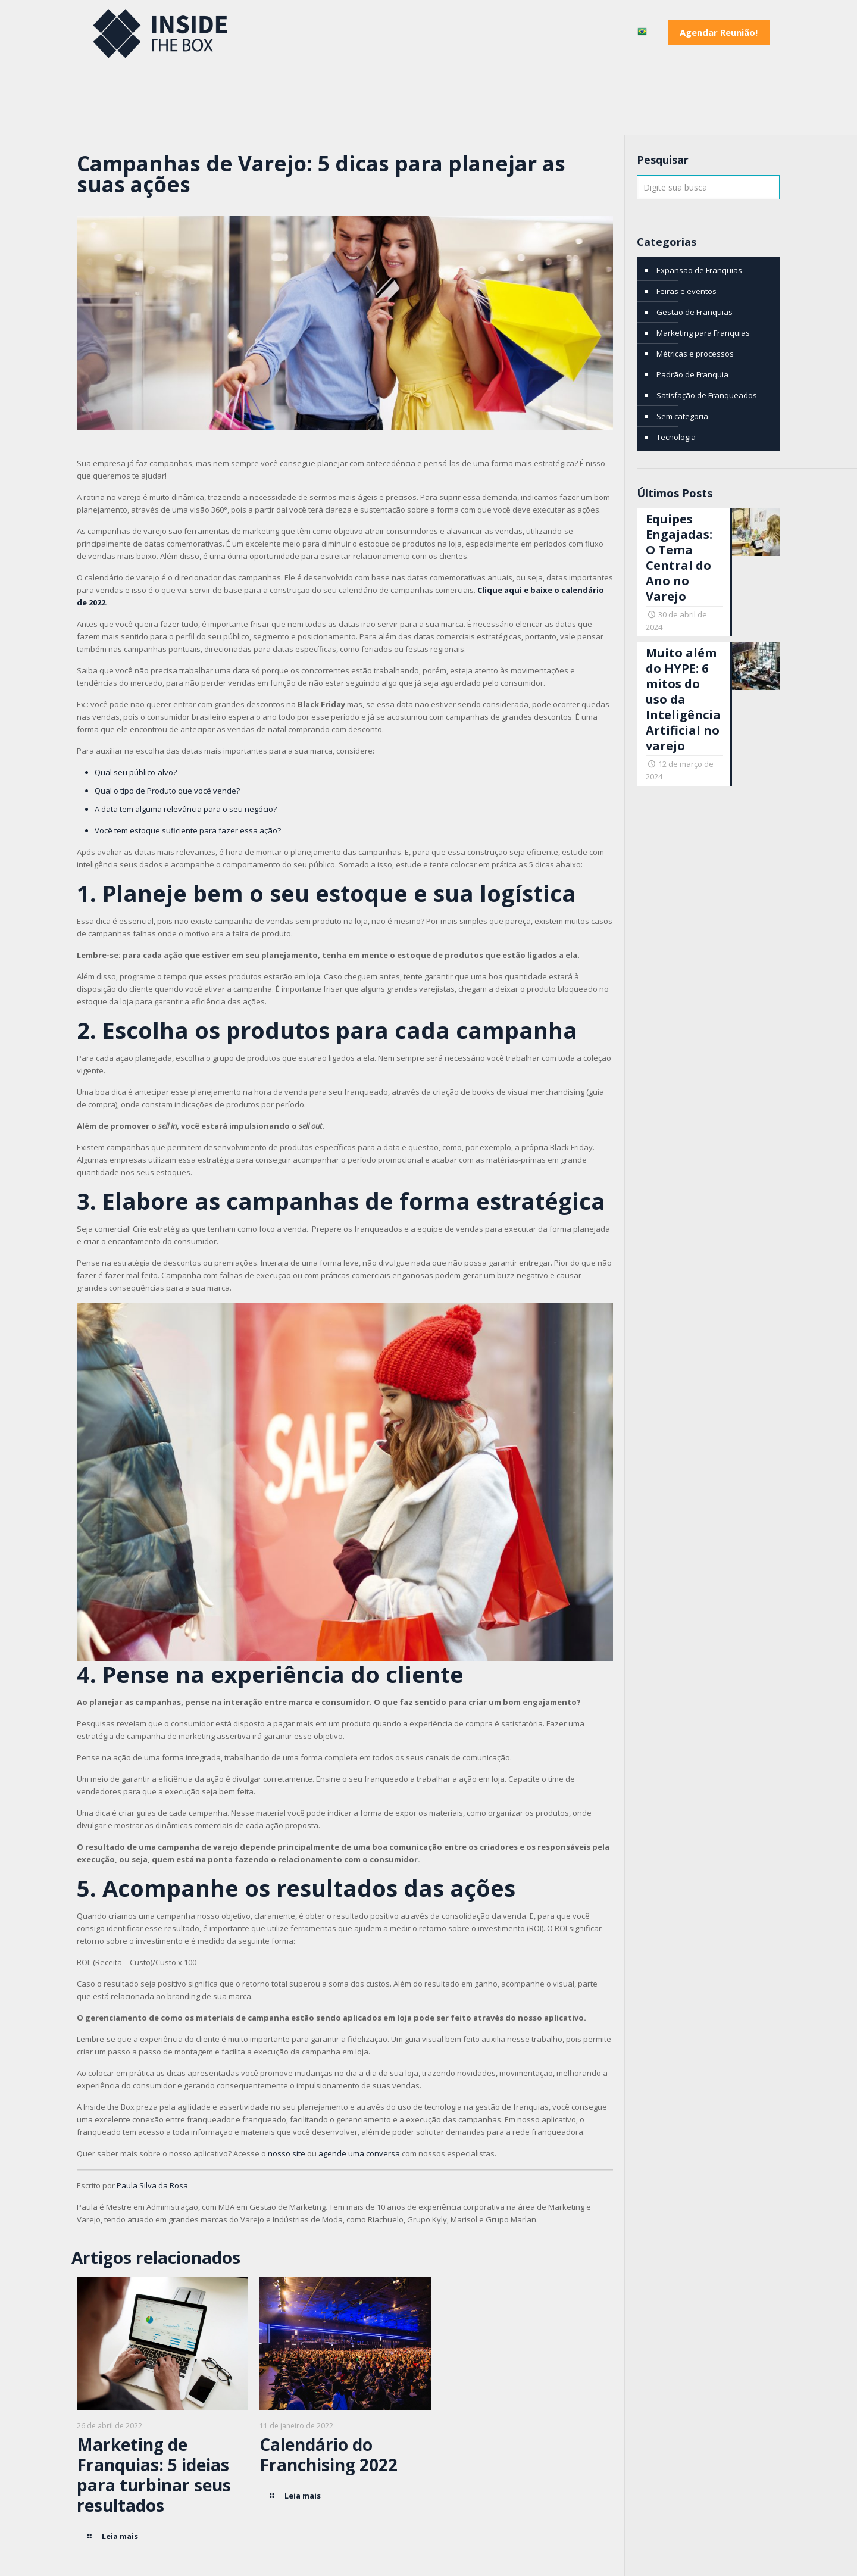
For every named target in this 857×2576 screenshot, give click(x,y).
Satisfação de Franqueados (706, 395)
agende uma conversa (359, 2153)
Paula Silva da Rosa (153, 2185)
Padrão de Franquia (692, 374)
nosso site (286, 2153)
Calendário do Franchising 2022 (328, 2454)
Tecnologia (676, 437)
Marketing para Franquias (703, 332)
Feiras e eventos (686, 291)
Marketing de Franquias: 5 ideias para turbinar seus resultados (154, 2474)
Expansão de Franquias (699, 270)
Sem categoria (682, 416)
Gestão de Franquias (694, 312)
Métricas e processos (695, 353)
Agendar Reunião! (719, 32)
